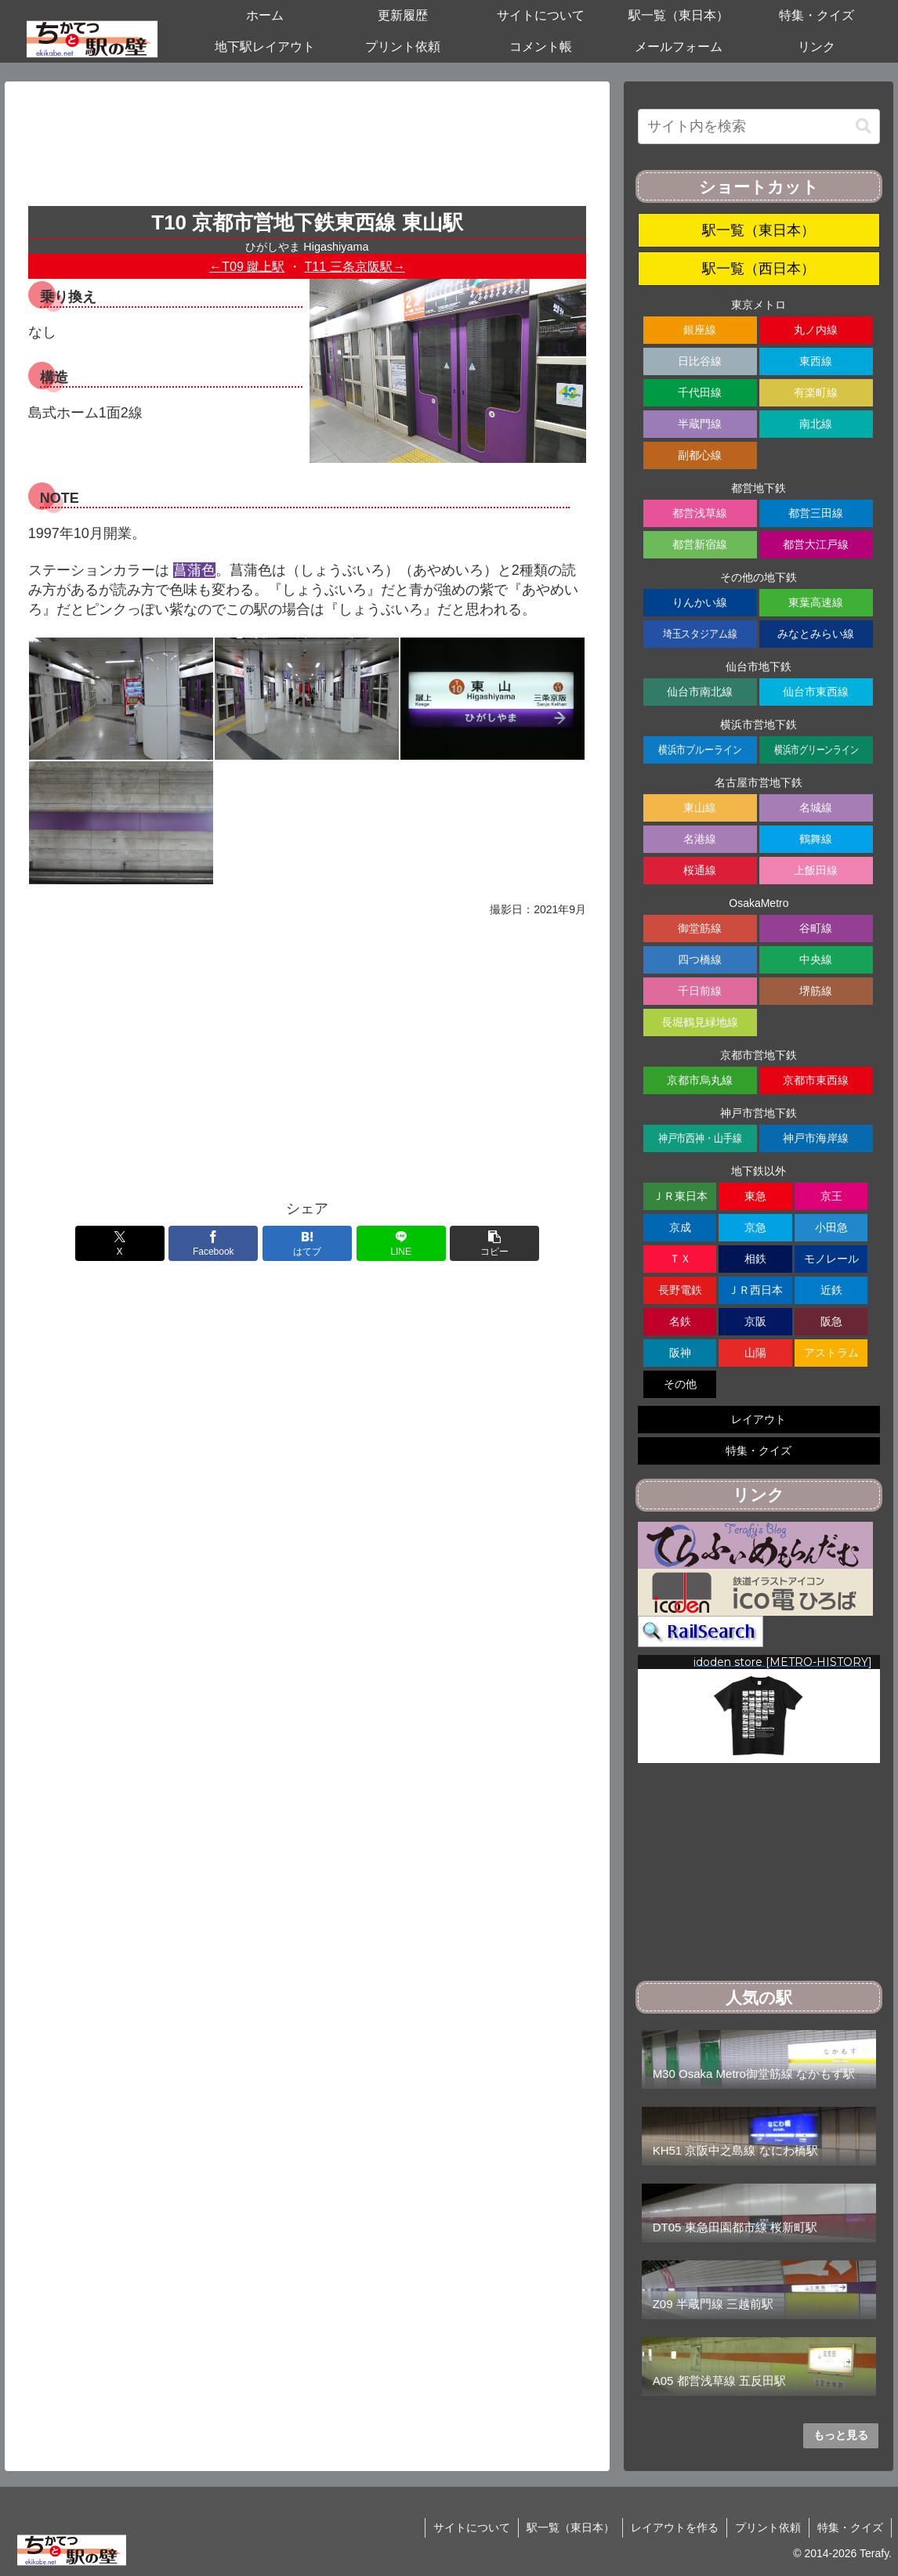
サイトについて (471, 2527)
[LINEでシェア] (401, 1243)
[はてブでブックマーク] (307, 1243)
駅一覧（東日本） (758, 230)
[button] (494, 1243)
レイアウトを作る (675, 2527)
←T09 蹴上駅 (247, 266)
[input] (759, 126)
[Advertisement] (307, 149)
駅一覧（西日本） (758, 268)
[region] (759, 1709)
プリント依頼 (768, 2527)
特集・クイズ (850, 2527)
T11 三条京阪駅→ (354, 266)
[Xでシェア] (120, 1243)
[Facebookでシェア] (213, 1243)
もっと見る (840, 2435)
